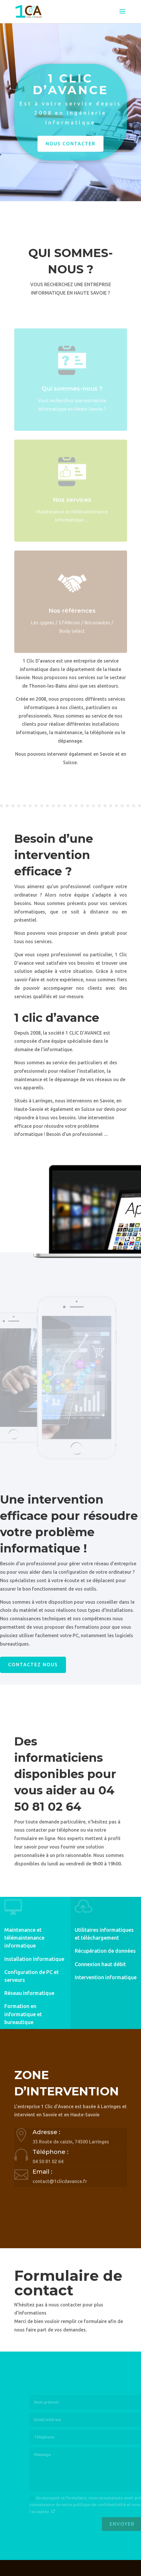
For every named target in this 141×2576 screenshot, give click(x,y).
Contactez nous (33, 1664)
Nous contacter (70, 147)
